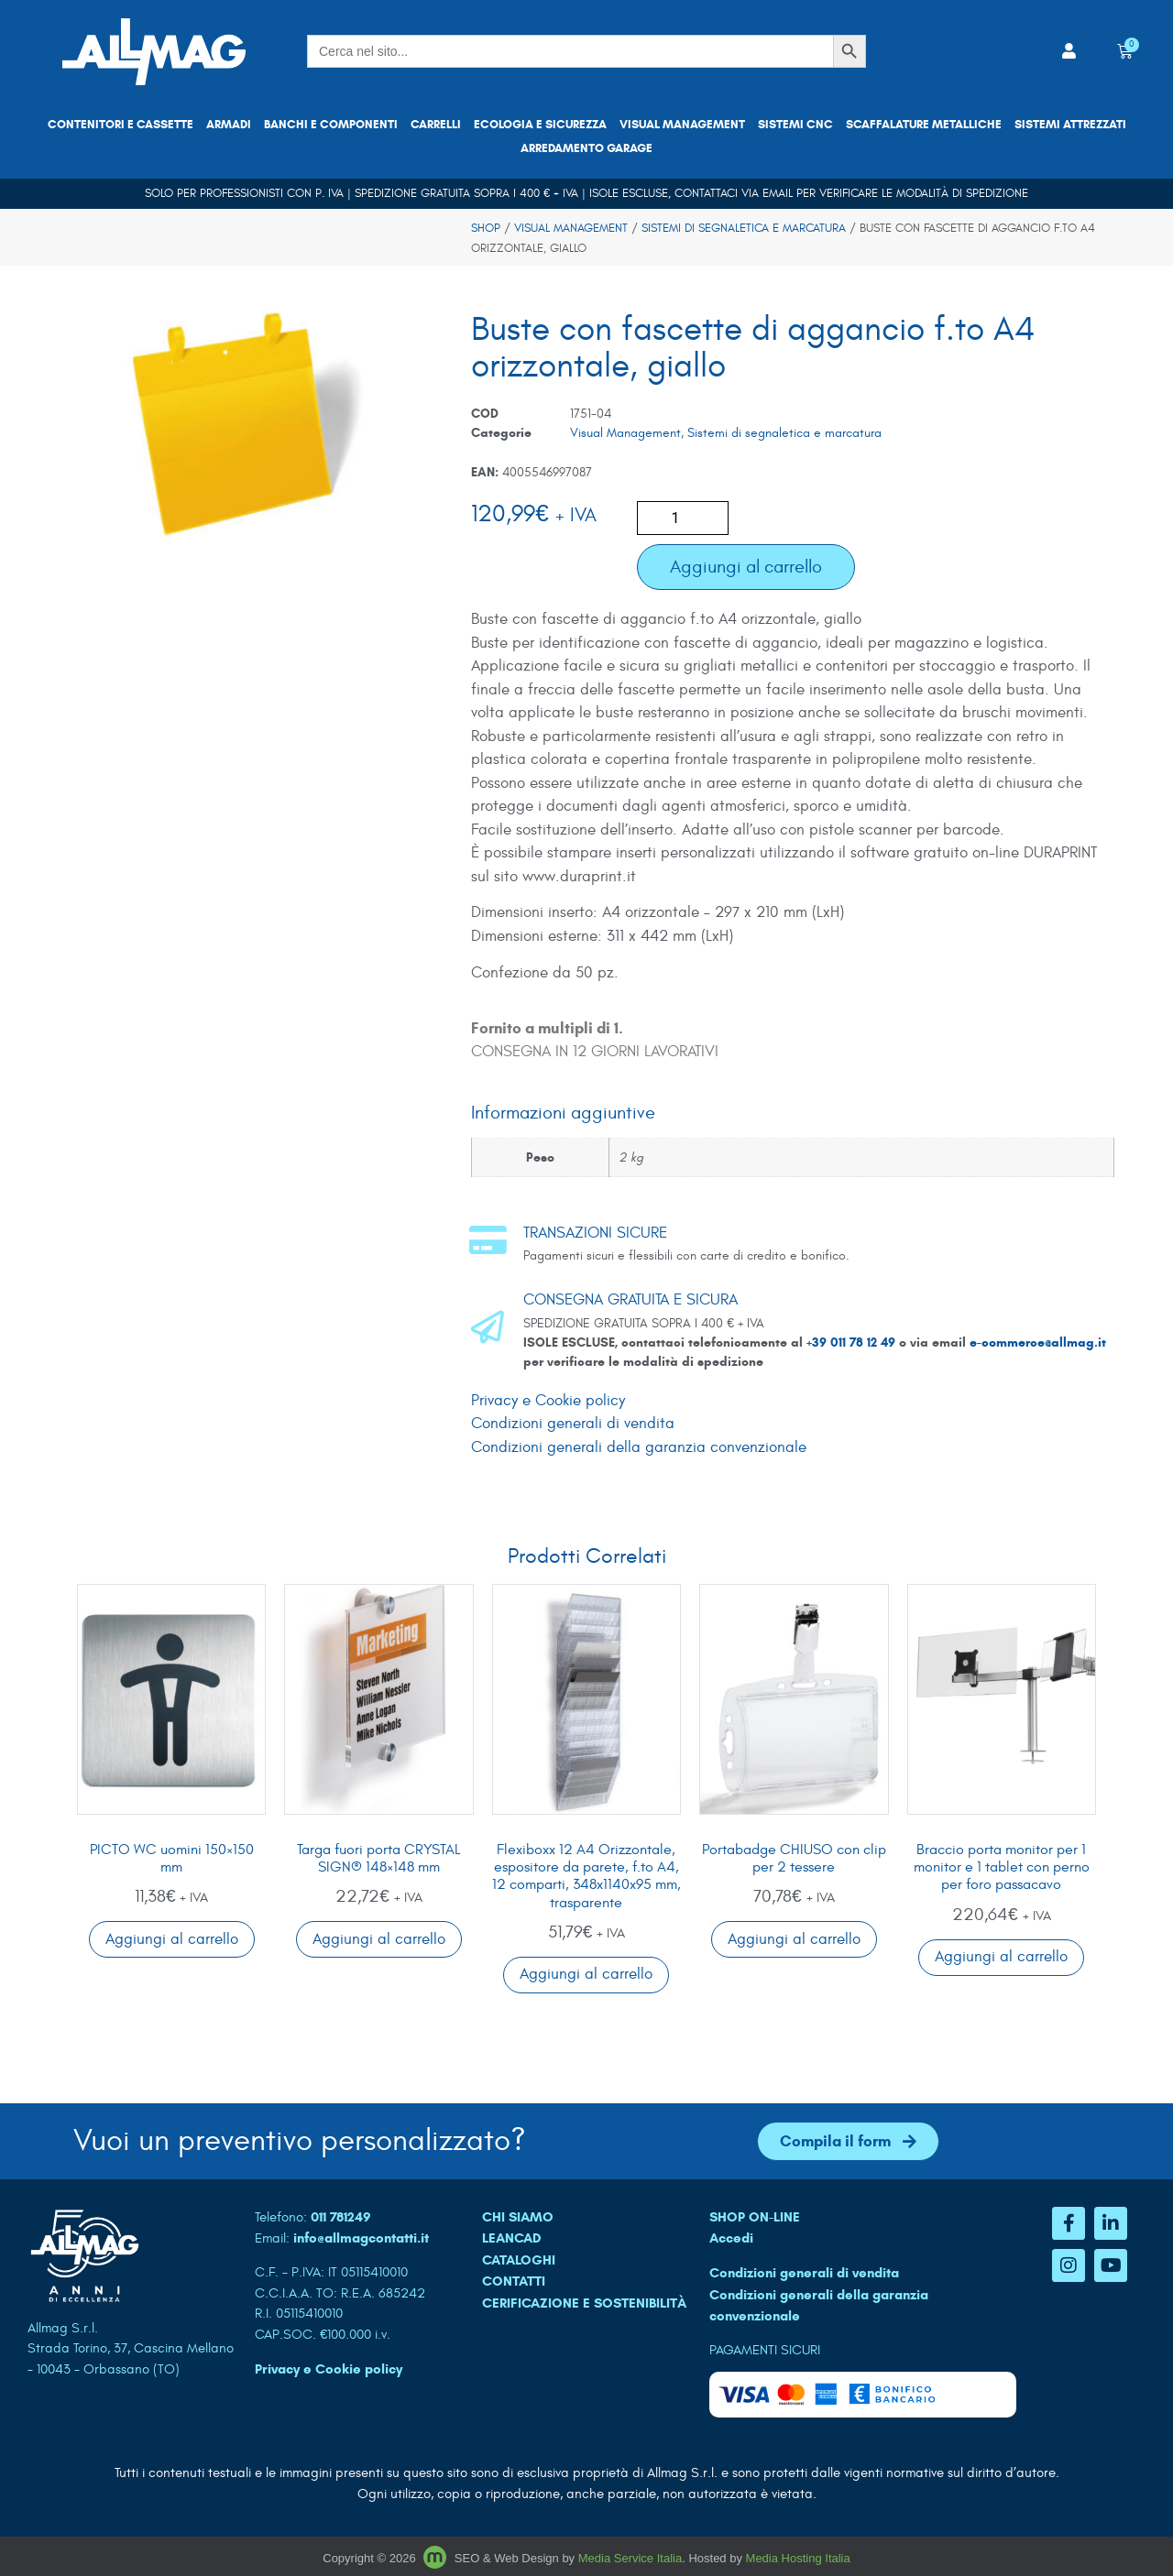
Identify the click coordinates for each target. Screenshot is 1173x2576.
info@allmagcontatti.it (361, 2238)
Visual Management (682, 124)
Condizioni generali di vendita (572, 1423)
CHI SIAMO (518, 2217)
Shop (485, 228)
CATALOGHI (518, 2260)
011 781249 (341, 2217)
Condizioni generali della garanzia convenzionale (638, 1447)
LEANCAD (512, 2238)
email (777, 193)
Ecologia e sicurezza (540, 124)
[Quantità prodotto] (683, 518)
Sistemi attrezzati (1070, 124)
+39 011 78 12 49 (852, 1342)
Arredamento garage (586, 148)
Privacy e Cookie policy (548, 1401)
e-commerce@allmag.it (1038, 1342)
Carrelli (436, 124)
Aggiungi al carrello (746, 566)
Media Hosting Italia (798, 2558)
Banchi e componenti (331, 124)
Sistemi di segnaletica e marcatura (743, 228)
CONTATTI (513, 2281)
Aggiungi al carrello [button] (171, 1939)
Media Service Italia (630, 2558)
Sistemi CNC (795, 124)
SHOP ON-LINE (754, 2217)
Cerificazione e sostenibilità (584, 2303)
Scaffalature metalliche (924, 124)
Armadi (228, 124)
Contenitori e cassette (120, 124)
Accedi (731, 2238)
